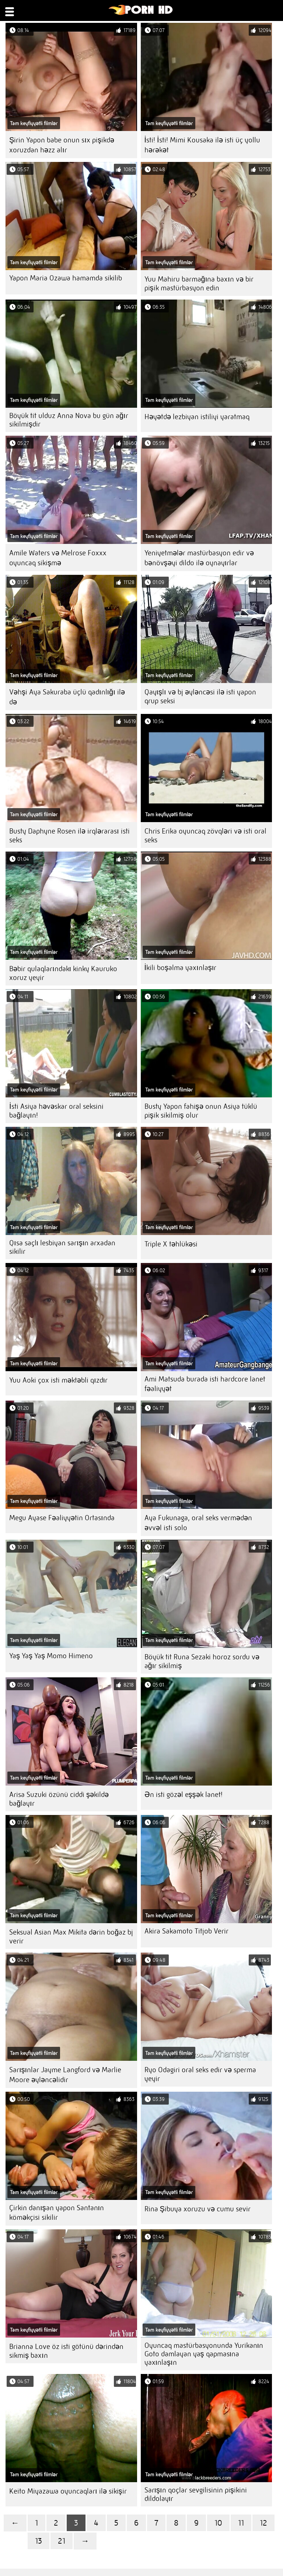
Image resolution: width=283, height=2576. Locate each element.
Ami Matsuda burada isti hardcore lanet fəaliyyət (204, 1384)
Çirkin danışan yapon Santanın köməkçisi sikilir (56, 2213)
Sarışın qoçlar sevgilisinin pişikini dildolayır (195, 2494)
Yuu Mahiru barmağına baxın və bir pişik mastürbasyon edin (199, 283)
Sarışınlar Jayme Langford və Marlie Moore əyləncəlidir (65, 2075)
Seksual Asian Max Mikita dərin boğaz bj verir (71, 1936)
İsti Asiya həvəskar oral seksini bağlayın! (56, 1110)
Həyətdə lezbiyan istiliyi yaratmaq (196, 417)
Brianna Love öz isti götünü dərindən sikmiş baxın (66, 2351)
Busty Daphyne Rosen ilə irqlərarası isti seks (69, 835)
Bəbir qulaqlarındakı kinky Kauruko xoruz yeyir (63, 973)
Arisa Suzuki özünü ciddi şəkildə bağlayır (59, 1799)
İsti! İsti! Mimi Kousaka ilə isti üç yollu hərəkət (202, 145)
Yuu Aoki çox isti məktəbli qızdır (58, 1380)
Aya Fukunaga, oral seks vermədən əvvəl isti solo (198, 1523)
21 (61, 2540)
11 (241, 2522)
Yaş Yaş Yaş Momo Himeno (51, 1656)
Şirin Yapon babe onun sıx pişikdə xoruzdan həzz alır (61, 145)
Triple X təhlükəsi (171, 1244)
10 (218, 2522)
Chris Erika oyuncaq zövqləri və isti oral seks (205, 835)
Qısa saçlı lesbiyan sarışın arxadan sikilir (62, 1247)
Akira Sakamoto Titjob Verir (186, 1931)
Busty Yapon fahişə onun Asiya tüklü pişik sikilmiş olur (200, 1110)
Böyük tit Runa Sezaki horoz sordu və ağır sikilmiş (201, 1661)
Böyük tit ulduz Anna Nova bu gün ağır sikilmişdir (68, 419)
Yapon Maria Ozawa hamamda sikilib (65, 278)
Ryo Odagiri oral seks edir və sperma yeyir (200, 2074)
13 (38, 2540)
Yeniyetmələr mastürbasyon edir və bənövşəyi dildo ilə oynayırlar (199, 558)
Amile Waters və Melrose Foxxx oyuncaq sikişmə (57, 558)
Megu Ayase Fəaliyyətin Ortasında (62, 1518)
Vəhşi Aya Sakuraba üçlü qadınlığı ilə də (67, 697)
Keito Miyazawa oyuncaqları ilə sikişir (68, 2491)
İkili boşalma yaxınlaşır (180, 967)
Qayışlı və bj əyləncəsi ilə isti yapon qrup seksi (200, 696)
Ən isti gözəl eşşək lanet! (183, 1794)
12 (263, 2522)
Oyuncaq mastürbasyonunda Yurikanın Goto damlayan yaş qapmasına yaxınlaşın (203, 2354)
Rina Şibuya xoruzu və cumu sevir (197, 2209)
